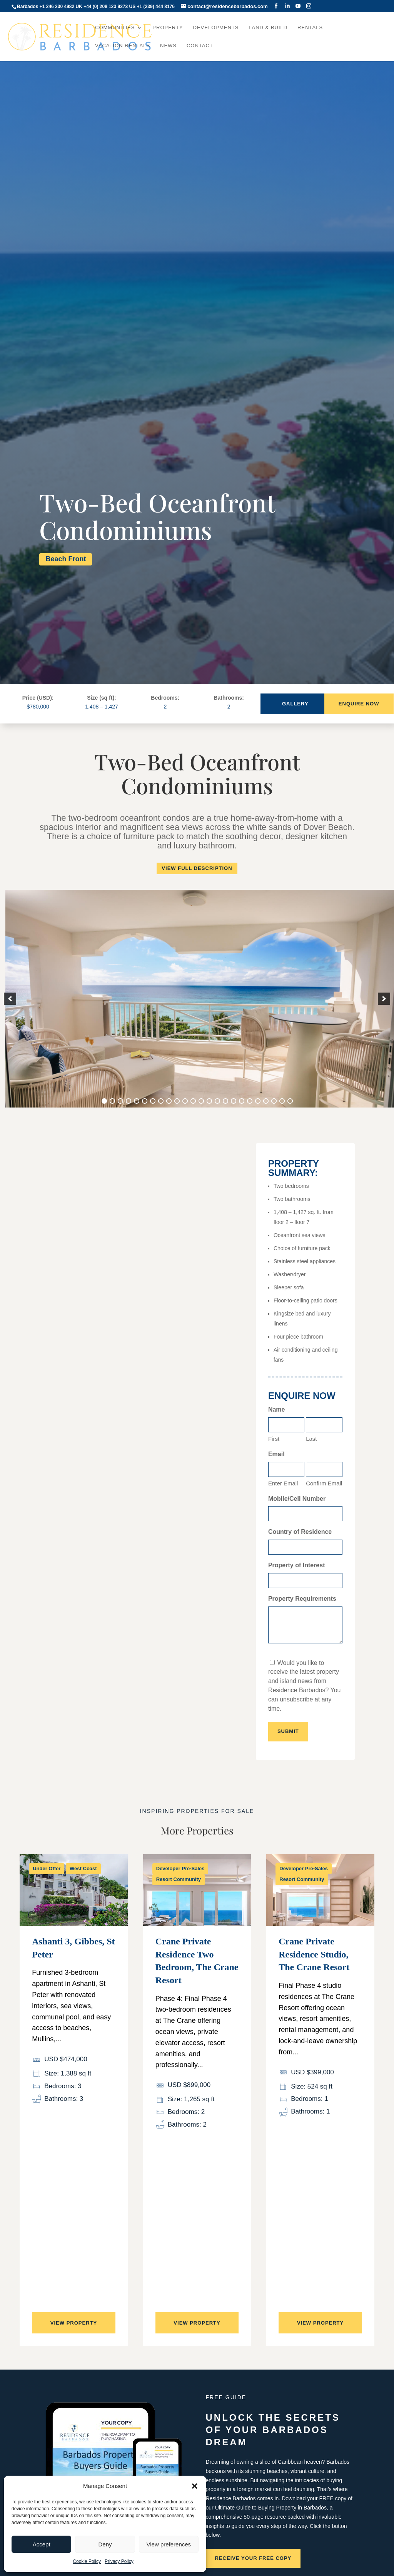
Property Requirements (302, 1598)
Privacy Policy (119, 2561)
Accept (41, 2544)
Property (167, 27)
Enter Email (283, 1483)
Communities (115, 27)
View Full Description (197, 868)
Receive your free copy (253, 2558)
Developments (216, 27)
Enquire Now (359, 704)
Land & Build (268, 27)
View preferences (169, 2544)
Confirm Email (324, 1483)
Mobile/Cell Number (297, 1498)
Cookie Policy (87, 2561)
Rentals (310, 27)
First (273, 1438)
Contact (200, 45)
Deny (105, 2544)
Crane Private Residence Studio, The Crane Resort (314, 1954)
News (168, 45)
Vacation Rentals (122, 45)
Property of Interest (296, 1565)
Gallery (295, 704)
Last (311, 1438)
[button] (195, 2486)
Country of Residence (300, 1531)
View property (73, 2323)
